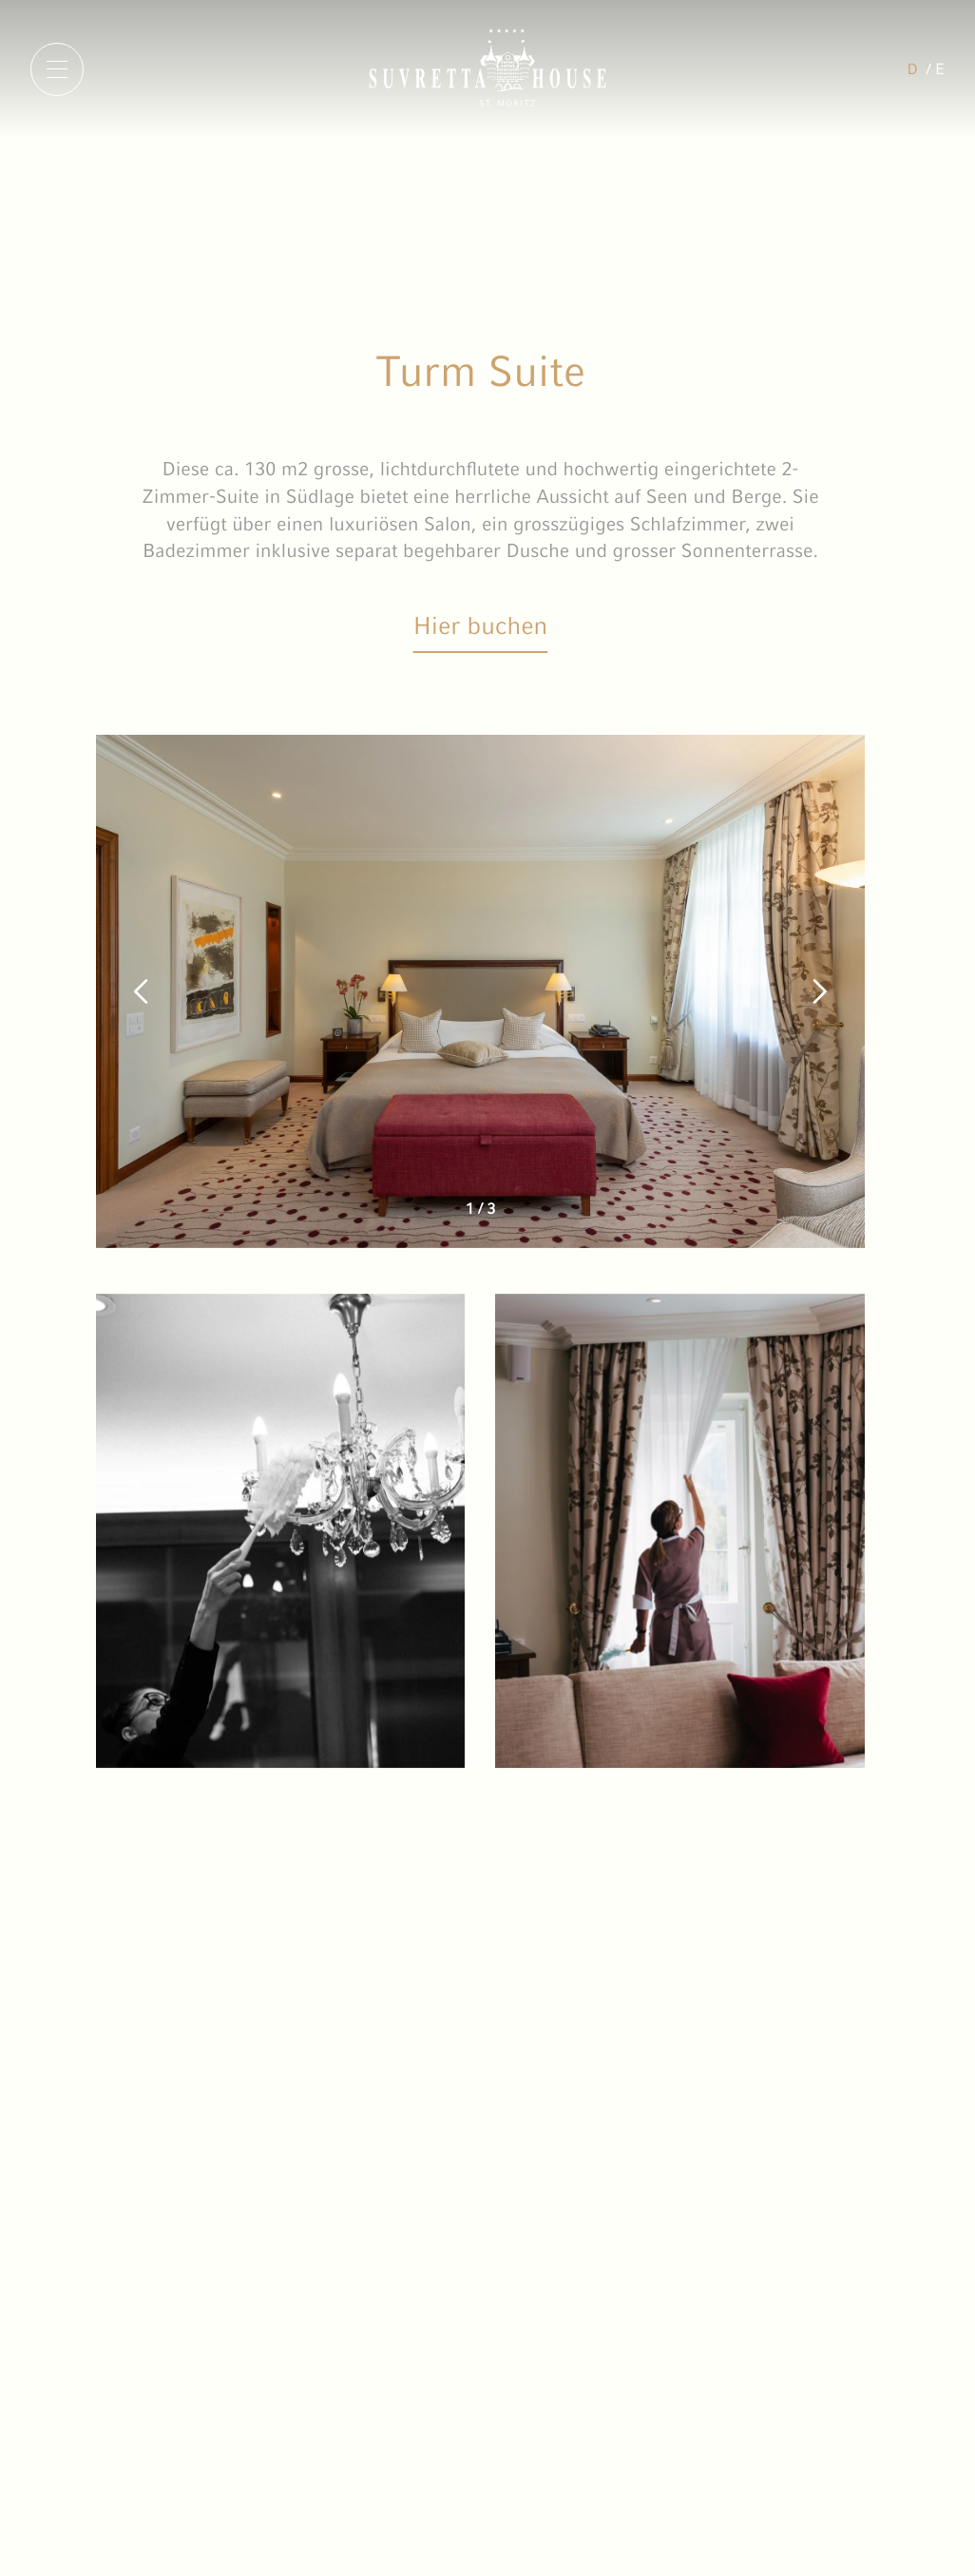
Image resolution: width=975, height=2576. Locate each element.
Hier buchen (480, 625)
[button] (142, 991)
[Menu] (57, 69)
